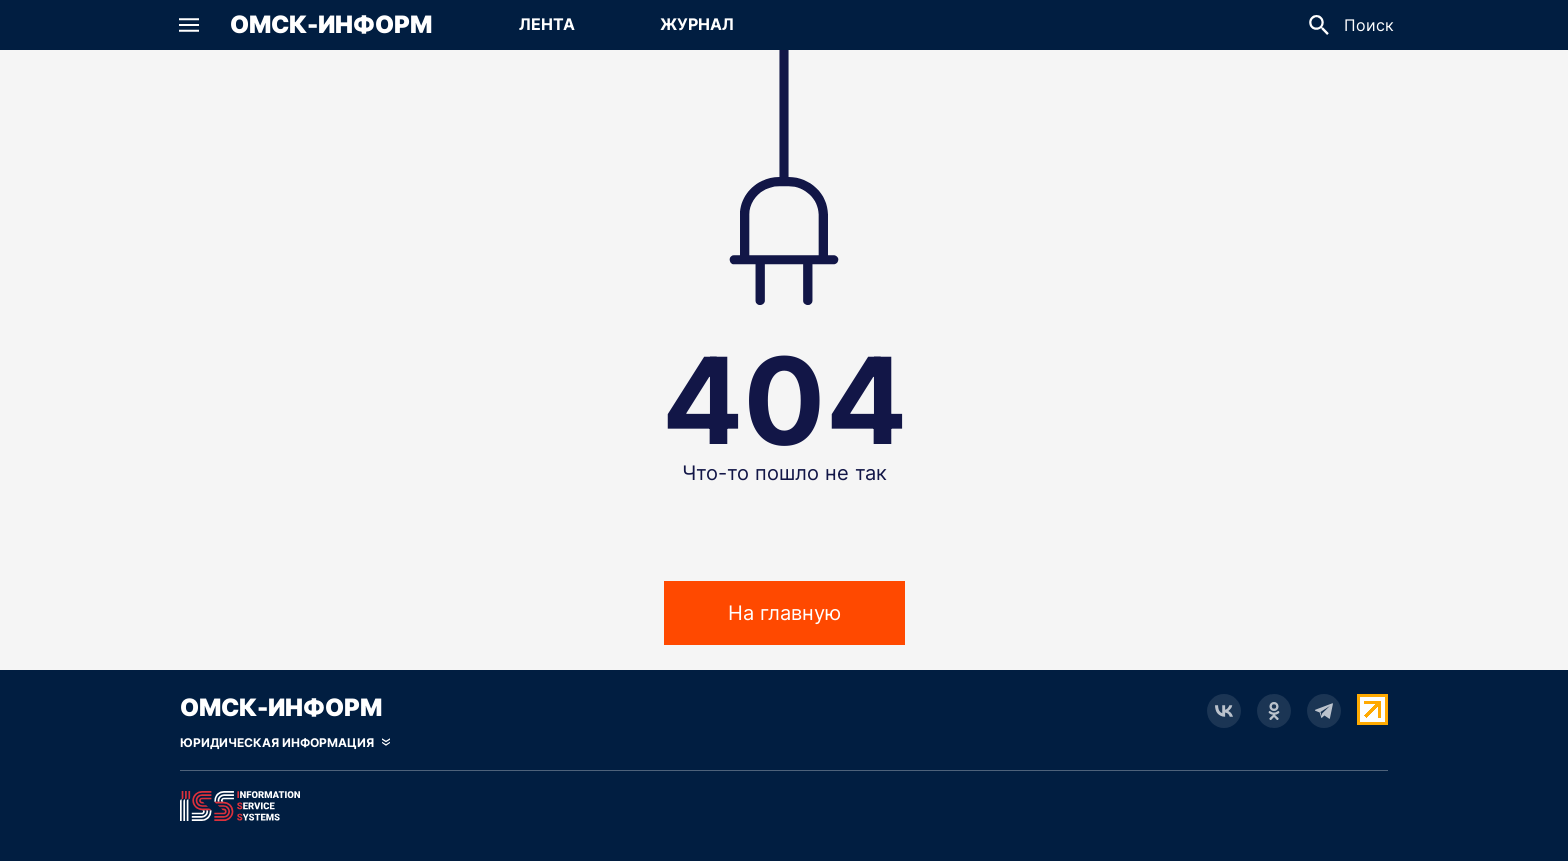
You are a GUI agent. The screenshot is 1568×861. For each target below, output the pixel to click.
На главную (784, 613)
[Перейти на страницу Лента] (547, 25)
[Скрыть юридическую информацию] (285, 743)
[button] (189, 25)
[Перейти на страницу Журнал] (697, 25)
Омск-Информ (331, 25)
